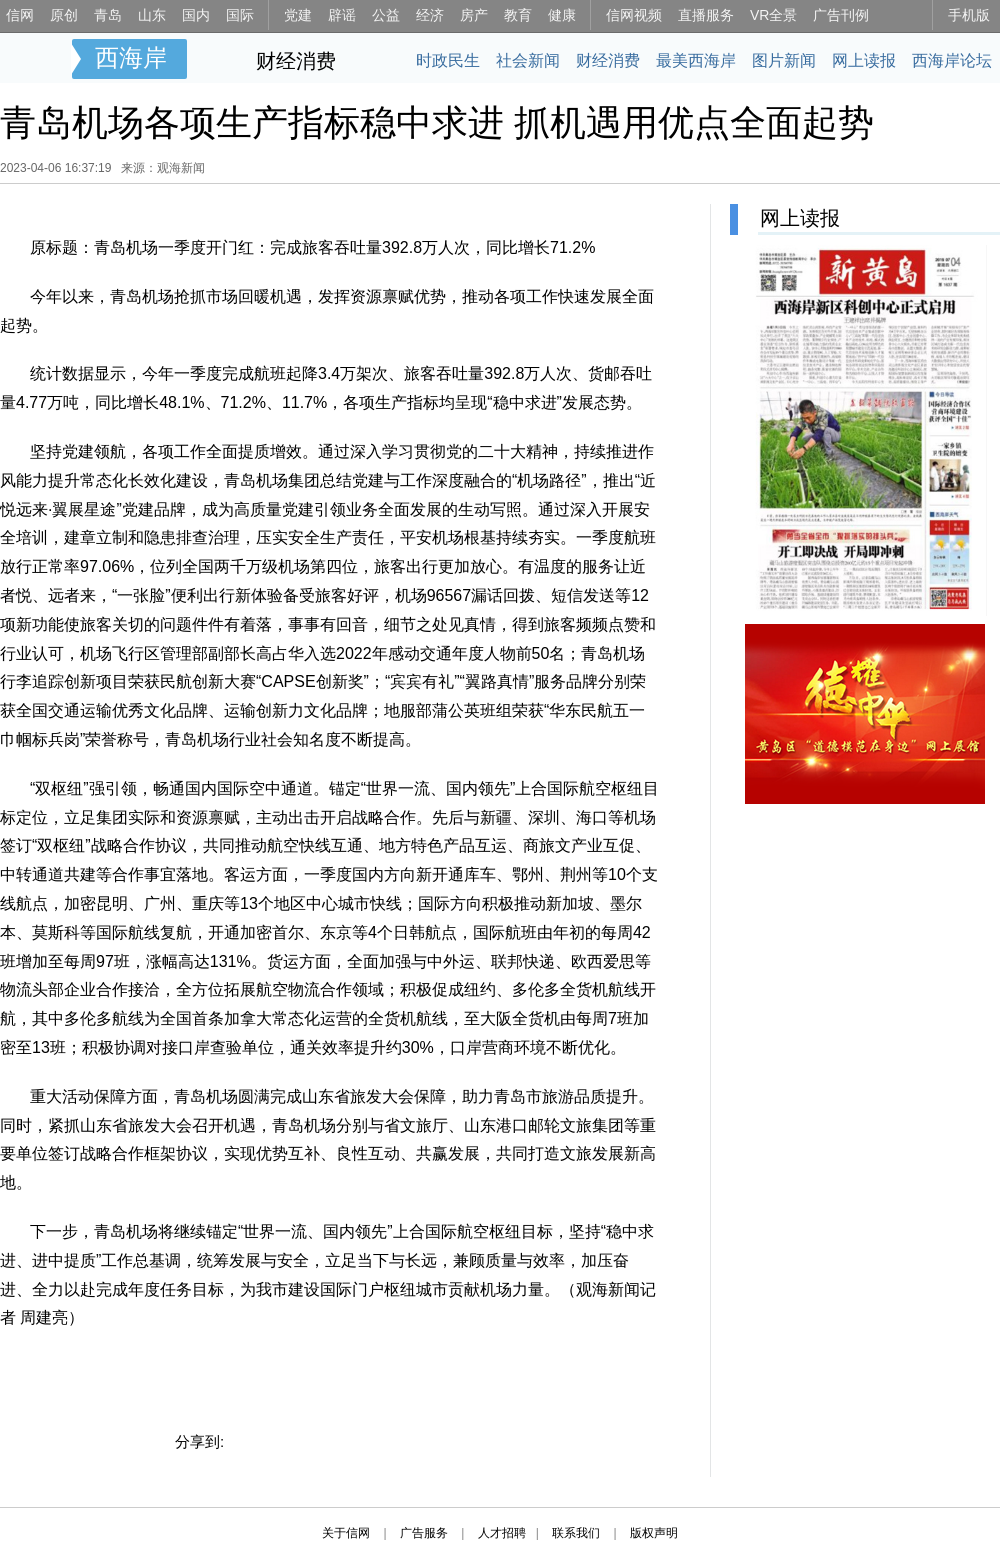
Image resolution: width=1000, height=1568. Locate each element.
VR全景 (773, 15)
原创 (64, 15)
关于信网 (346, 1533)
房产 (474, 15)
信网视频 (634, 15)
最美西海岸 (696, 60)
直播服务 (706, 15)
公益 (386, 15)
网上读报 (864, 60)
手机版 (969, 15)
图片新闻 (784, 60)
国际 (240, 15)
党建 (298, 15)
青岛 (108, 15)
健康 (562, 15)
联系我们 (576, 1533)
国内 (196, 15)
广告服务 (424, 1533)
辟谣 (342, 15)
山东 (152, 15)
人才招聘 (502, 1533)
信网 (20, 15)
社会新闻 (528, 60)
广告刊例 (841, 15)
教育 (518, 15)
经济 (430, 15)
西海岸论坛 (952, 60)
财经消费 (296, 61)
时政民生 (448, 60)
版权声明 (654, 1533)
